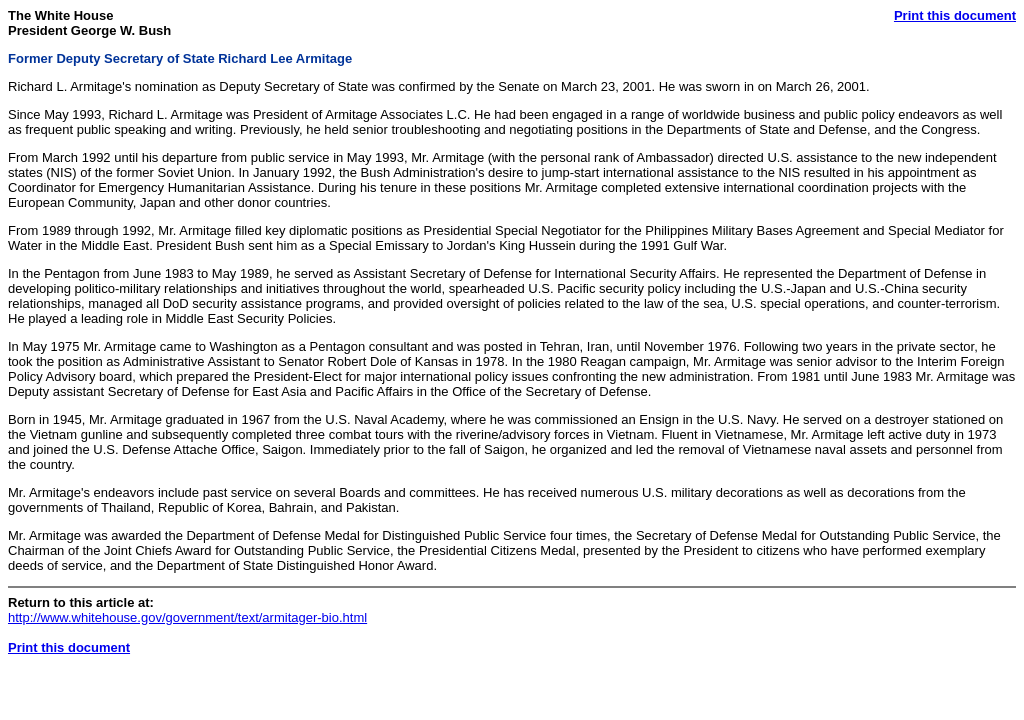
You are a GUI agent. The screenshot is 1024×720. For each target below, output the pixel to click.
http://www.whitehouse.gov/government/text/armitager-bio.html (187, 617)
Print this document (955, 15)
